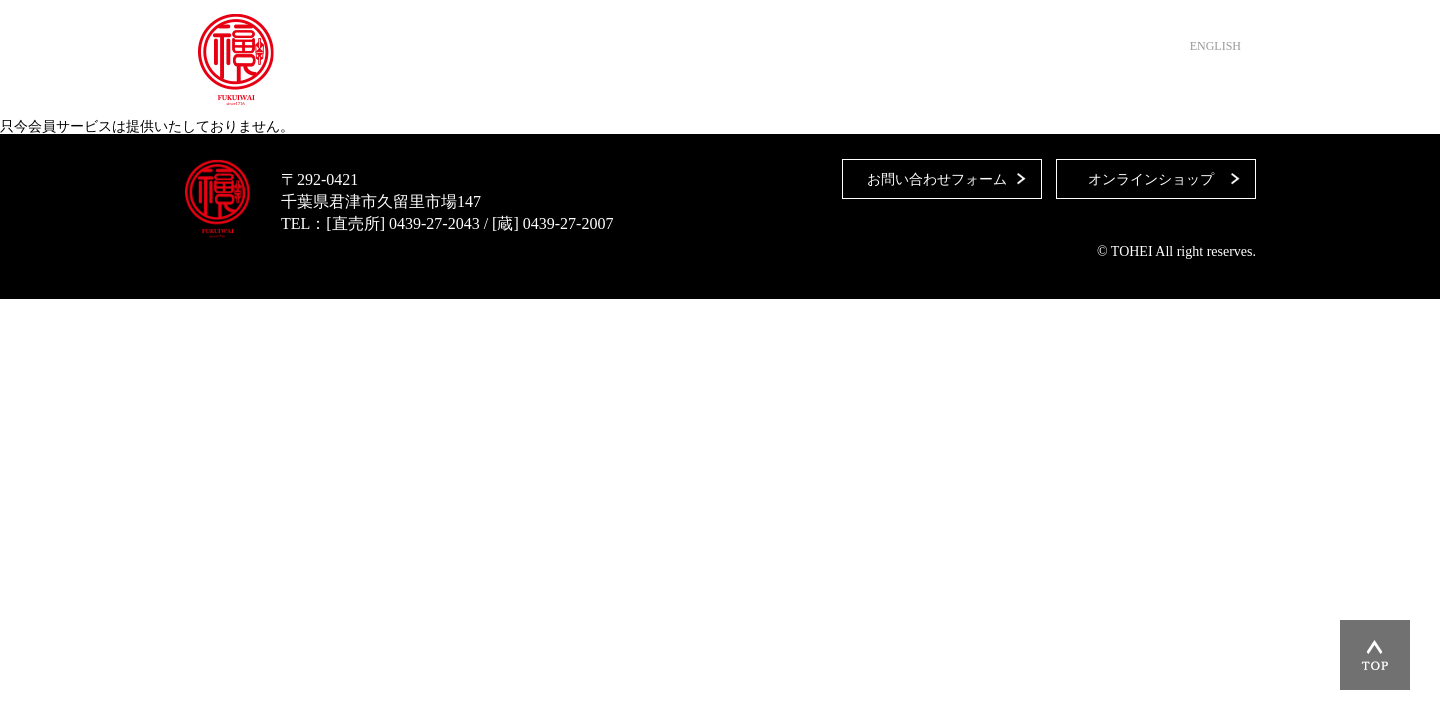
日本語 (1160, 46)
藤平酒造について (792, 89)
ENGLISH (1215, 46)
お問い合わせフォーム (937, 179)
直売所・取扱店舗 (634, 89)
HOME (516, 89)
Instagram (1231, 90)
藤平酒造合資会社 (236, 60)
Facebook (1196, 90)
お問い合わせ (934, 89)
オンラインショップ (1084, 89)
